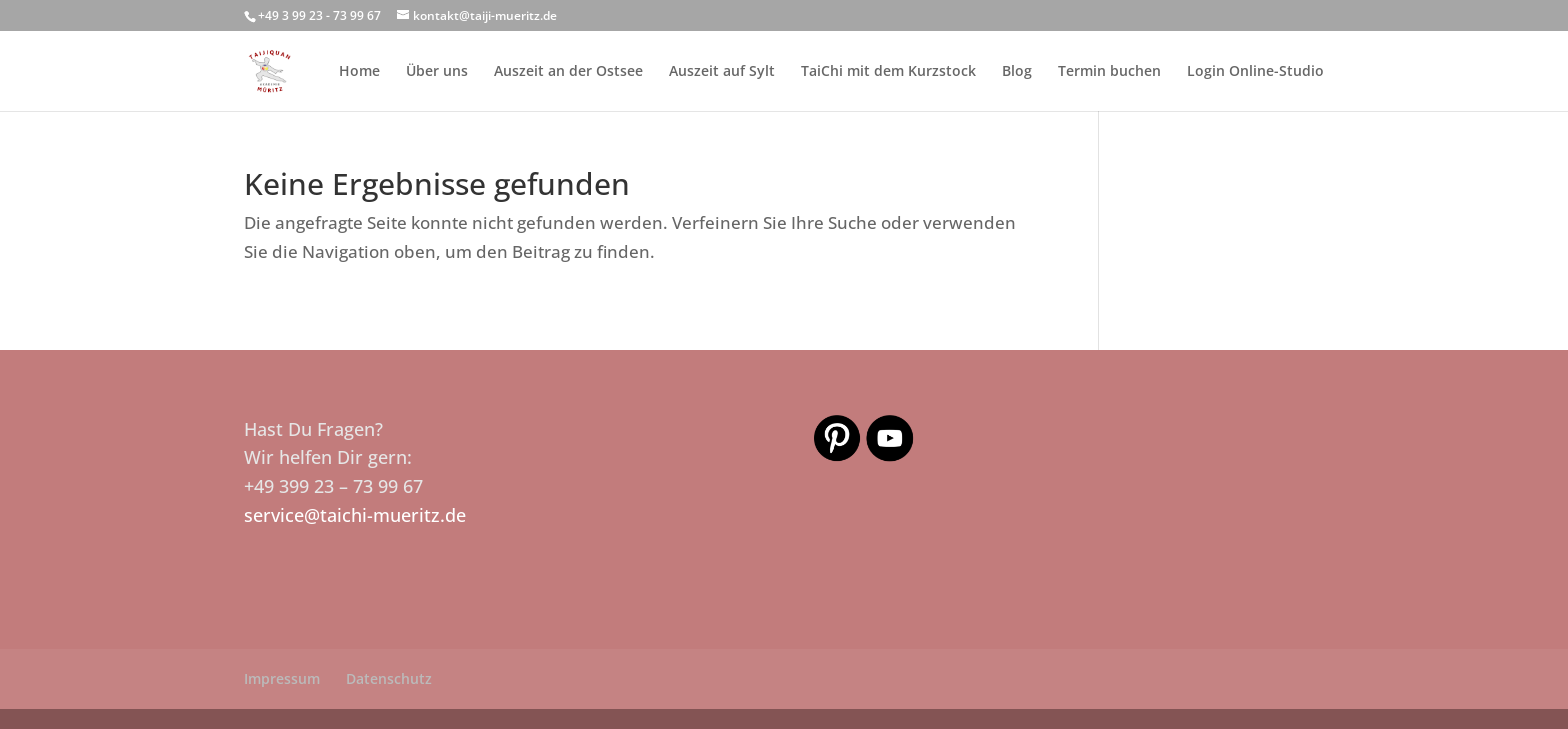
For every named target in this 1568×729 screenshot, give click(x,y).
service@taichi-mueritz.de (355, 515)
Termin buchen (1109, 72)
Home (359, 72)
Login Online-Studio (1255, 72)
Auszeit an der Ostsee (568, 72)
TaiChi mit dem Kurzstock (888, 72)
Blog (1017, 72)
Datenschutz (389, 678)
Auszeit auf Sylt (722, 72)
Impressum (282, 678)
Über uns (437, 72)
